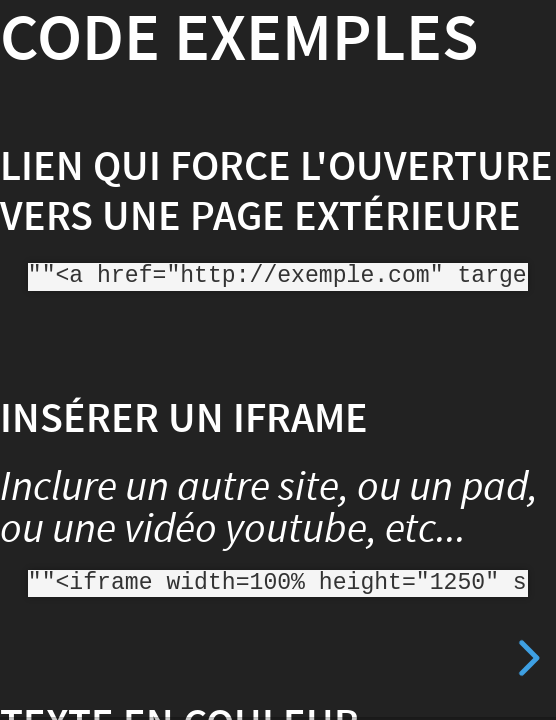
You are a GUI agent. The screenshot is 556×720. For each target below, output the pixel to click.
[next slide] (526, 658)
